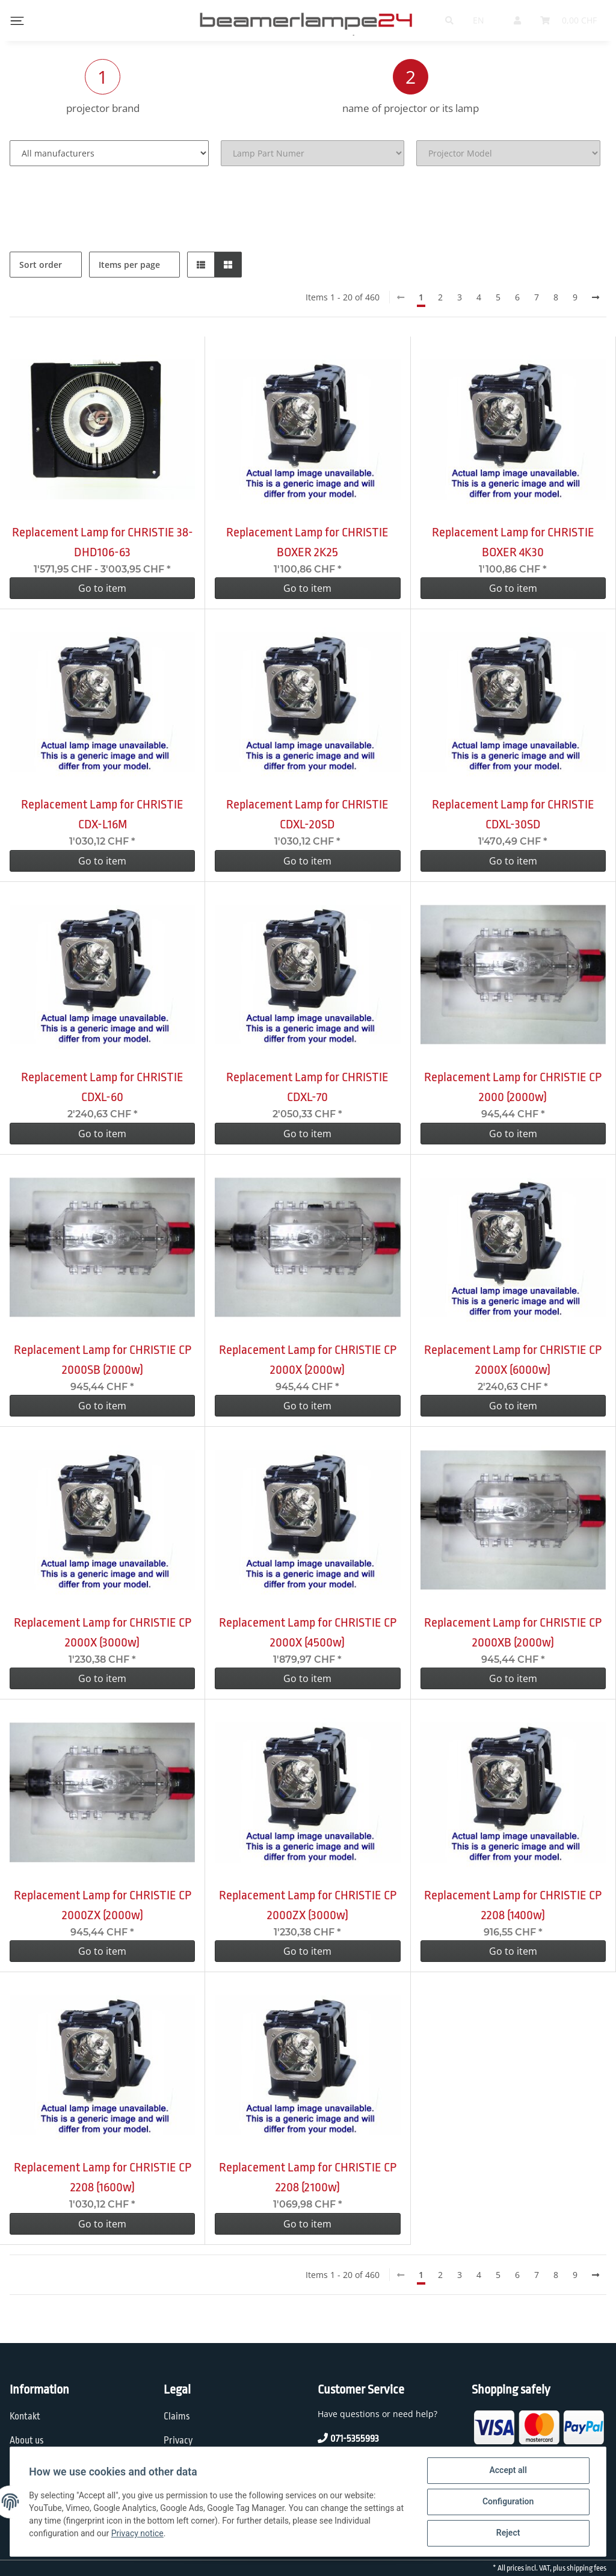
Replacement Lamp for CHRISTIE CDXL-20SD (307, 814)
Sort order (40, 264)
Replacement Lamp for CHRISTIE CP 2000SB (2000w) (102, 1359)
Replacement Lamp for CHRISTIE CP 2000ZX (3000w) (307, 1905)
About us (27, 2440)
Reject (508, 2533)
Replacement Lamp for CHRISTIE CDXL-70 (307, 1087)
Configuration (507, 2502)
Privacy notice (137, 2534)
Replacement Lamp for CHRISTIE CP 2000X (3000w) (102, 1632)
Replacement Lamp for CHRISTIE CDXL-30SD (513, 814)
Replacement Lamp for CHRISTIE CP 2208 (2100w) (307, 2177)
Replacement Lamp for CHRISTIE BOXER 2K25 (307, 542)
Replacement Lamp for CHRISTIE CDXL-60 (102, 1087)
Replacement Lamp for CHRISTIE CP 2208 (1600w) (102, 2177)
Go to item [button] (102, 588)
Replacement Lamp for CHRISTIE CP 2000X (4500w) (307, 1632)
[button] (201, 265)
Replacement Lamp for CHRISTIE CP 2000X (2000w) (307, 1359)
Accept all (507, 2470)
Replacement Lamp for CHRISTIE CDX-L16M (102, 814)
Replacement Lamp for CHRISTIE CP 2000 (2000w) (513, 1087)
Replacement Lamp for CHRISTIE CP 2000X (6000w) (513, 1359)
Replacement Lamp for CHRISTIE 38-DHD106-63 (102, 542)
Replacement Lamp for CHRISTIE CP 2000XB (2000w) (513, 1632)
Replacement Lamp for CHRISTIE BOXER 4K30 (513, 542)
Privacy (178, 2440)
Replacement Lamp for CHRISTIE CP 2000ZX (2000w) (102, 1905)
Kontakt (25, 2416)
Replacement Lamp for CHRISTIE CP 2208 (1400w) (513, 1905)
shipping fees (586, 2568)
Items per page (129, 264)
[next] (595, 297)
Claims (177, 2416)
